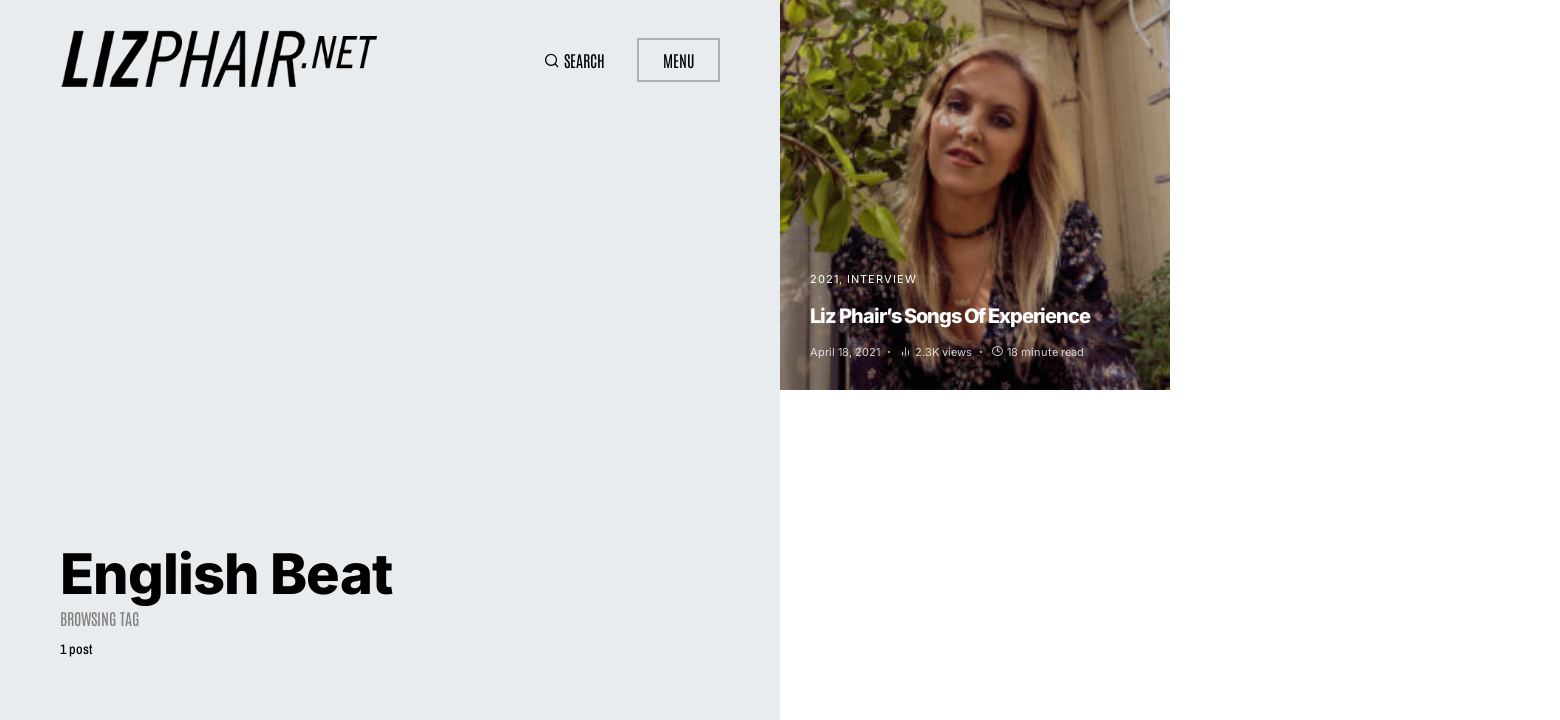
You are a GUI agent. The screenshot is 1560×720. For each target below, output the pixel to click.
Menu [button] (678, 60)
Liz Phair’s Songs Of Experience (950, 316)
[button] (574, 60)
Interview (882, 279)
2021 (824, 279)
